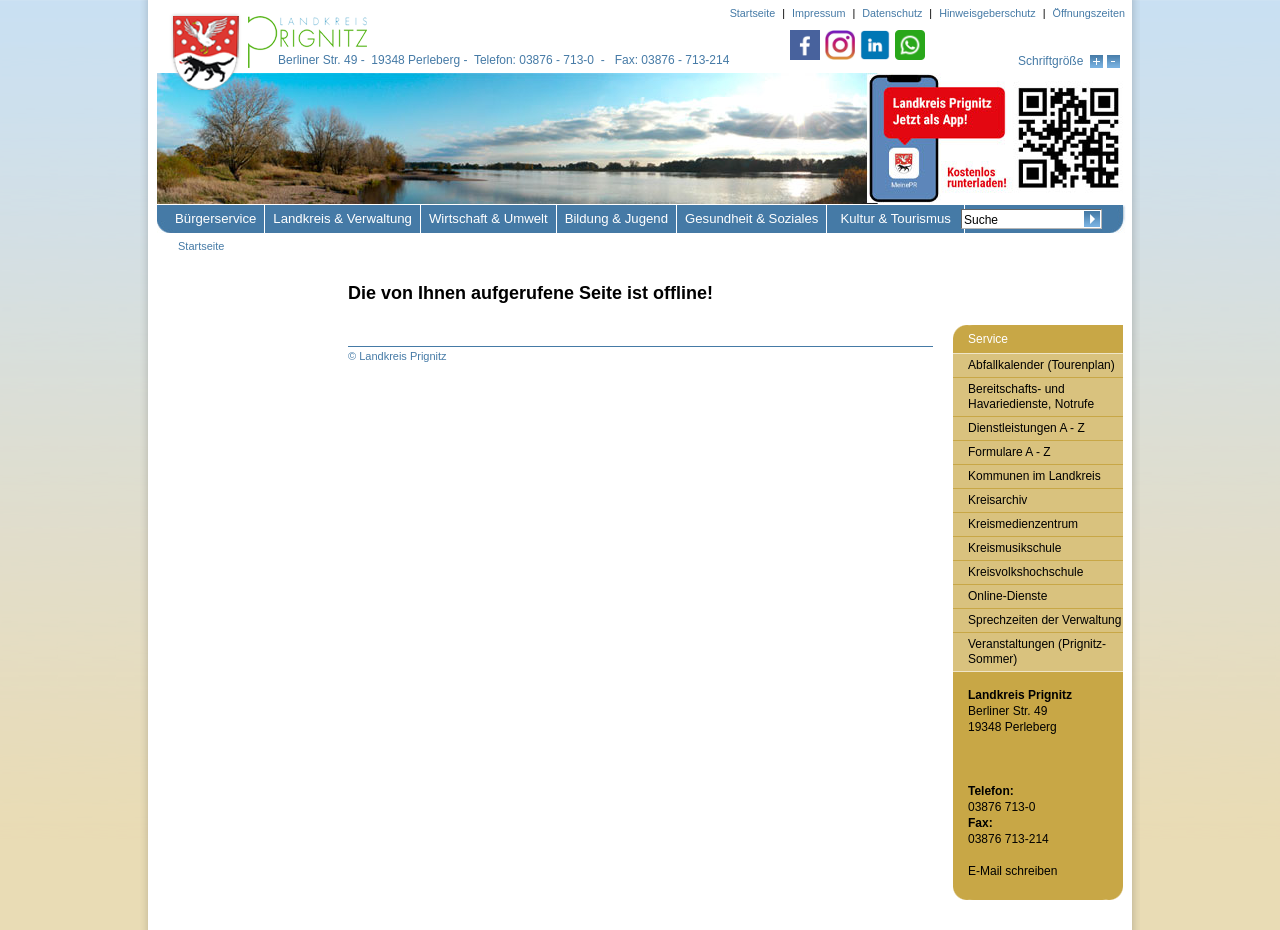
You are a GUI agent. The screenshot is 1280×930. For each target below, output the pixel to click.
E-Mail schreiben (1012, 871)
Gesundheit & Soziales (751, 218)
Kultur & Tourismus (895, 218)
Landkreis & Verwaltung (342, 218)
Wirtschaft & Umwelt (488, 218)
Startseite (201, 246)
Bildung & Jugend (616, 218)
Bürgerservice (215, 218)
